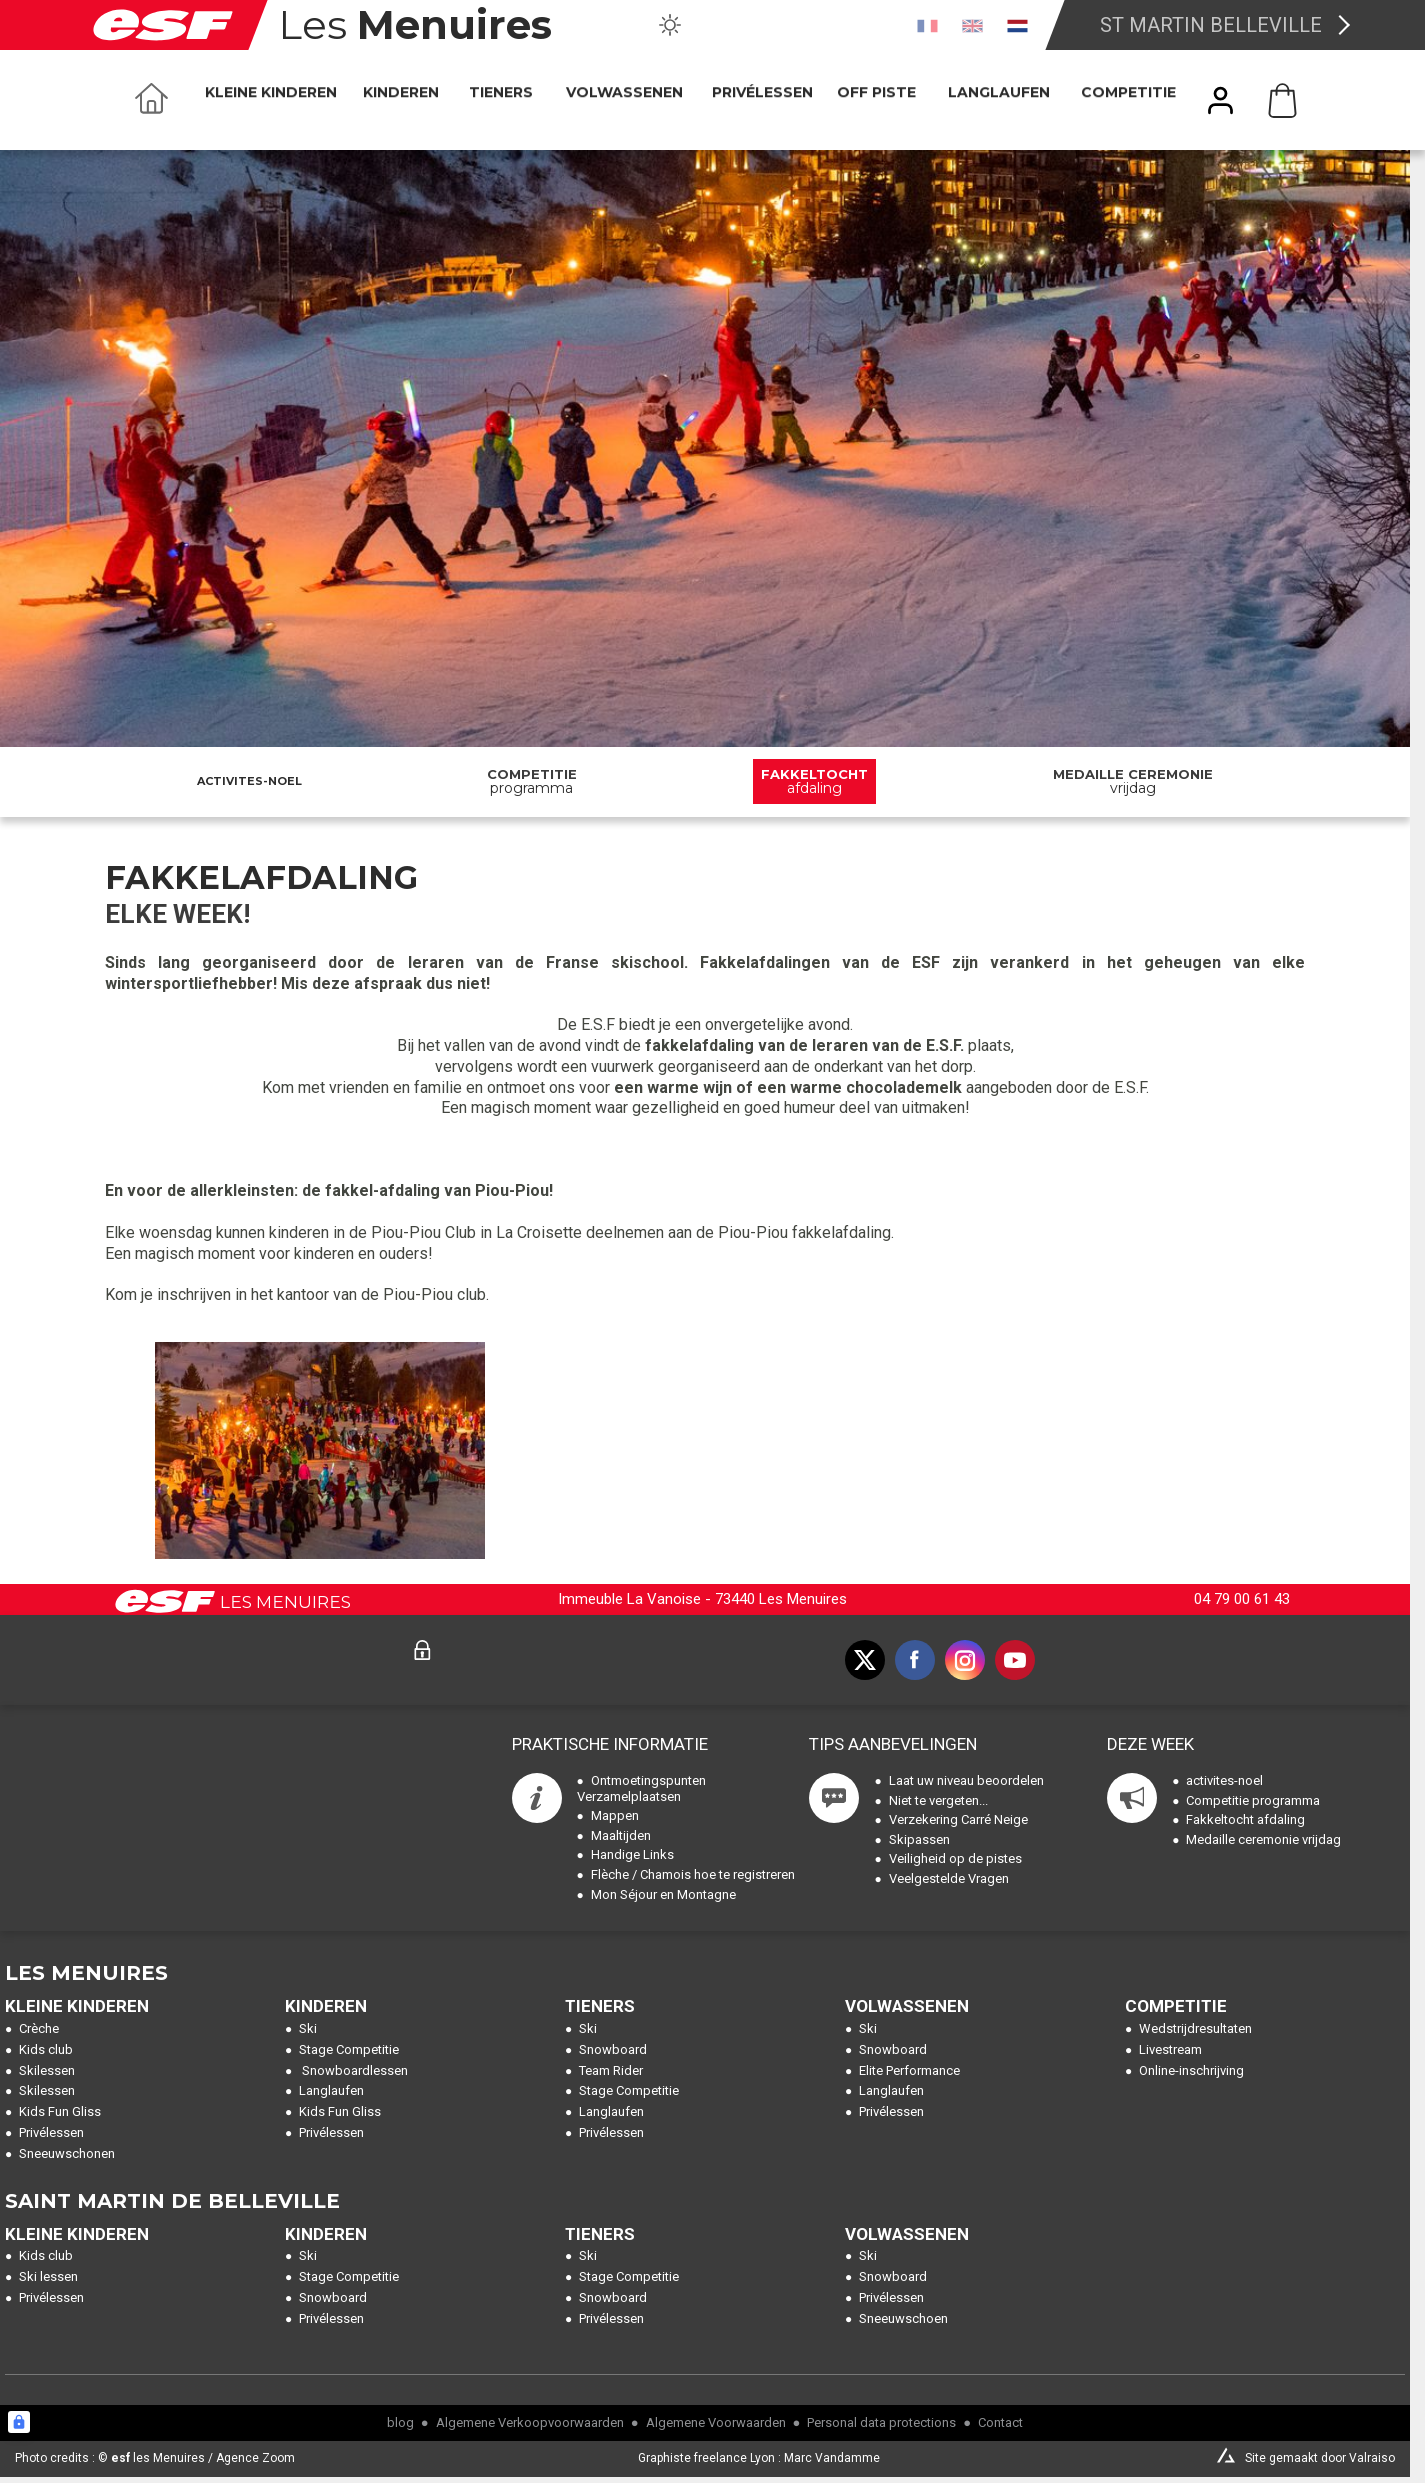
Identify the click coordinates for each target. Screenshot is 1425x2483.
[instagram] (965, 1660)
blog (400, 2422)
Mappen (615, 1815)
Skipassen (919, 1839)
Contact (1000, 2422)
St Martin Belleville (1211, 25)
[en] (972, 25)
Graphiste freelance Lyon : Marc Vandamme (759, 2458)
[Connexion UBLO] (19, 2422)
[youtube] (1015, 1660)
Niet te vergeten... (938, 1800)
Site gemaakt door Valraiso (1320, 2458)
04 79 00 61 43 (1242, 1599)
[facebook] (915, 1660)
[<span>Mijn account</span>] (1221, 100)
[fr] (927, 25)
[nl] (1017, 25)
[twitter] (865, 1660)
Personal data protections (881, 2422)
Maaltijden (621, 1835)
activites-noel (249, 781)
